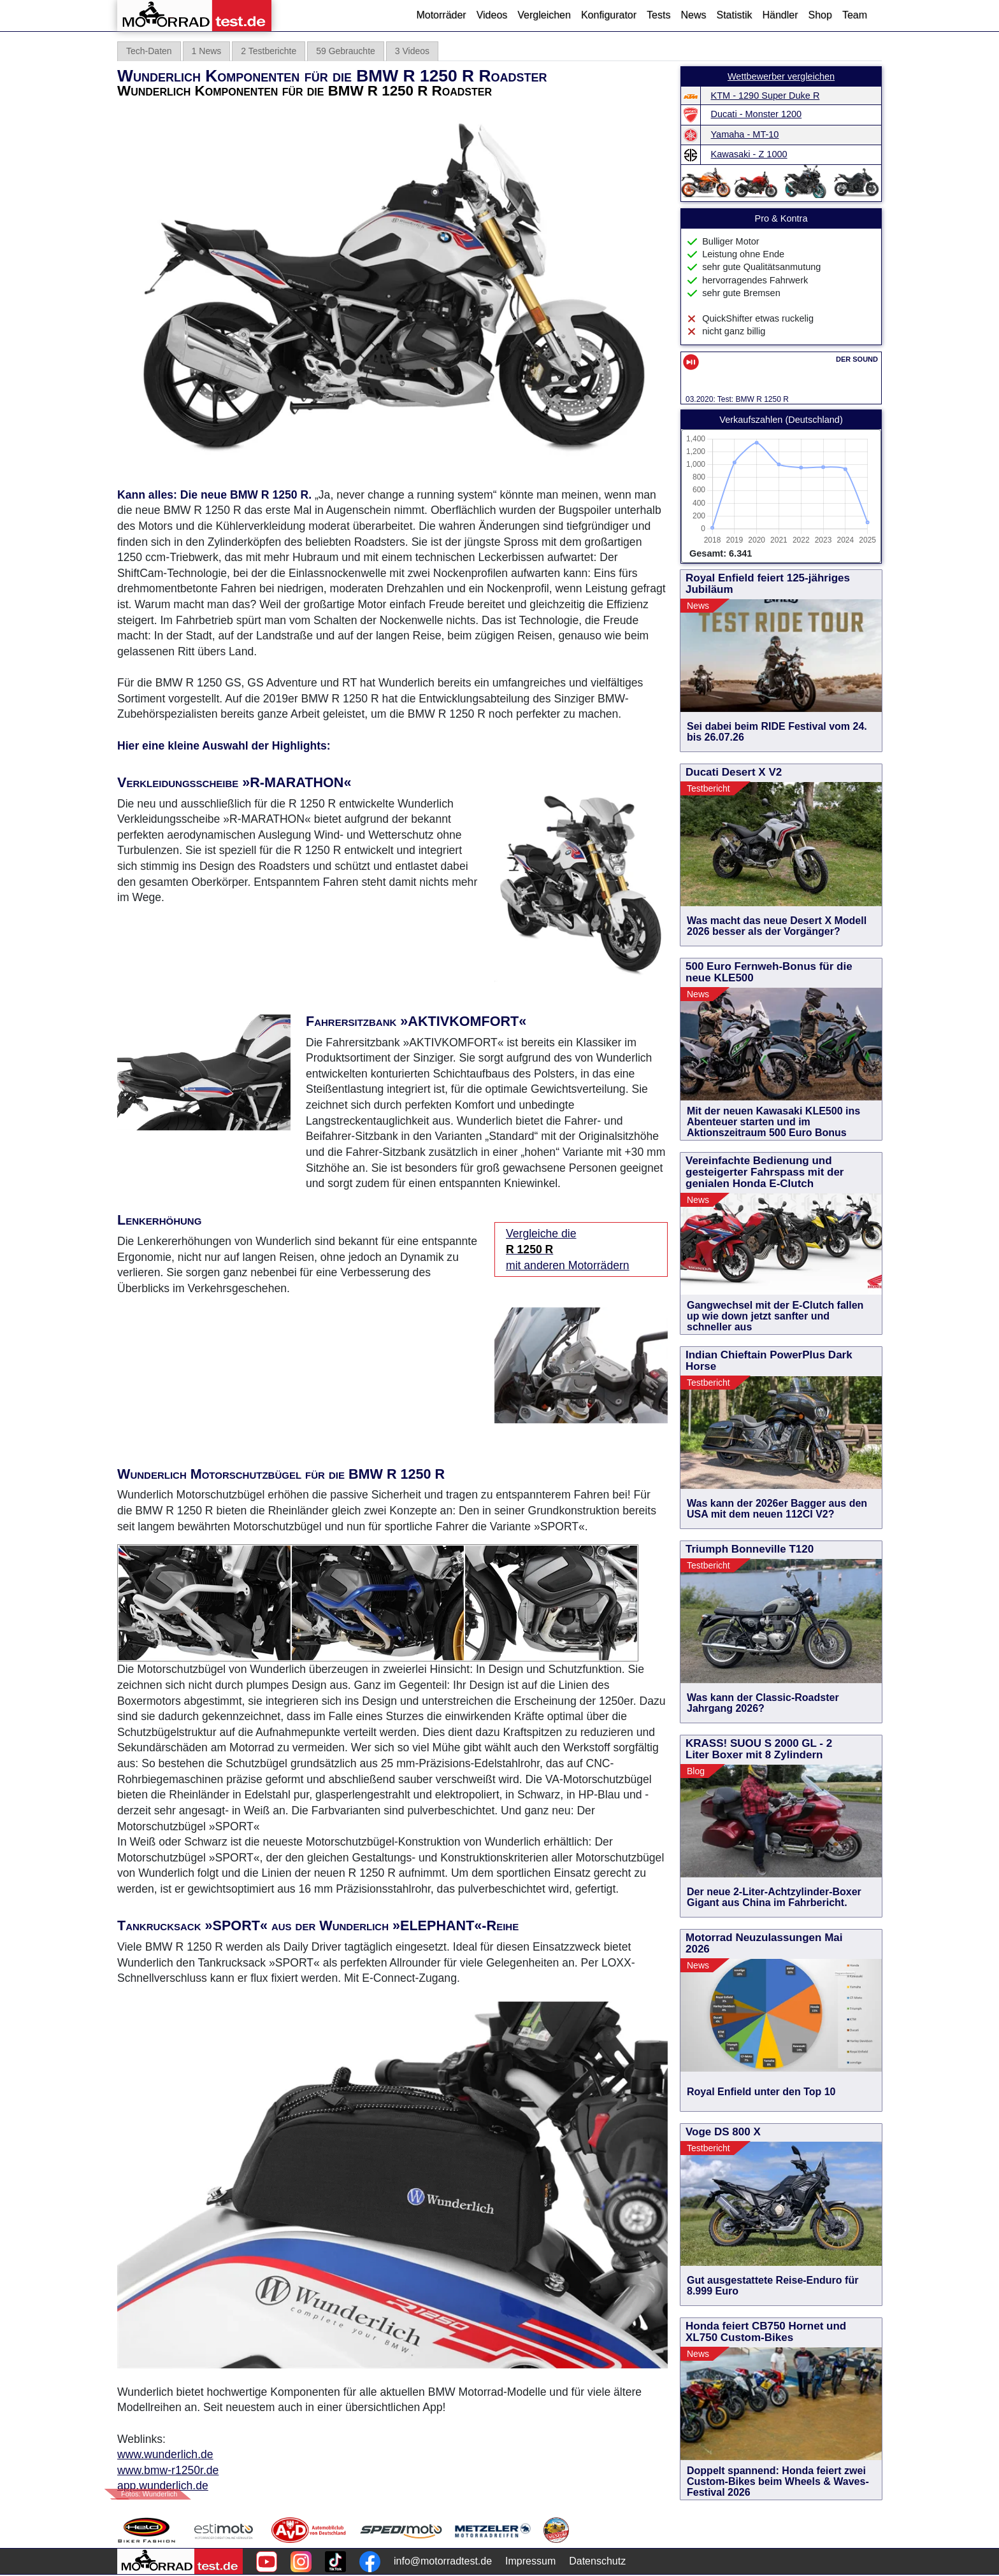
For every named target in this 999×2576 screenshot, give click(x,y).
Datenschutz (597, 2561)
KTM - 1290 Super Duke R (765, 95)
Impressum (530, 2561)
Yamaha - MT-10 (745, 134)
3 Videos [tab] (412, 51)
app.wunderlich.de (162, 2485)
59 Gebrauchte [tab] (345, 51)
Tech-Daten (149, 51)
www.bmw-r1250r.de (168, 2470)
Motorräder (441, 15)
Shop (820, 15)
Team (854, 15)
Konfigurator (608, 15)
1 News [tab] (207, 51)
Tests (658, 15)
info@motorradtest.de (443, 2561)
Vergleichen (544, 15)
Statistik (734, 15)
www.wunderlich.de (165, 2454)
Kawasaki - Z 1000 (749, 154)
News (693, 15)
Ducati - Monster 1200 (756, 114)
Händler (780, 15)
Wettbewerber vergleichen (781, 76)
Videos (492, 15)
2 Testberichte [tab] (268, 51)
